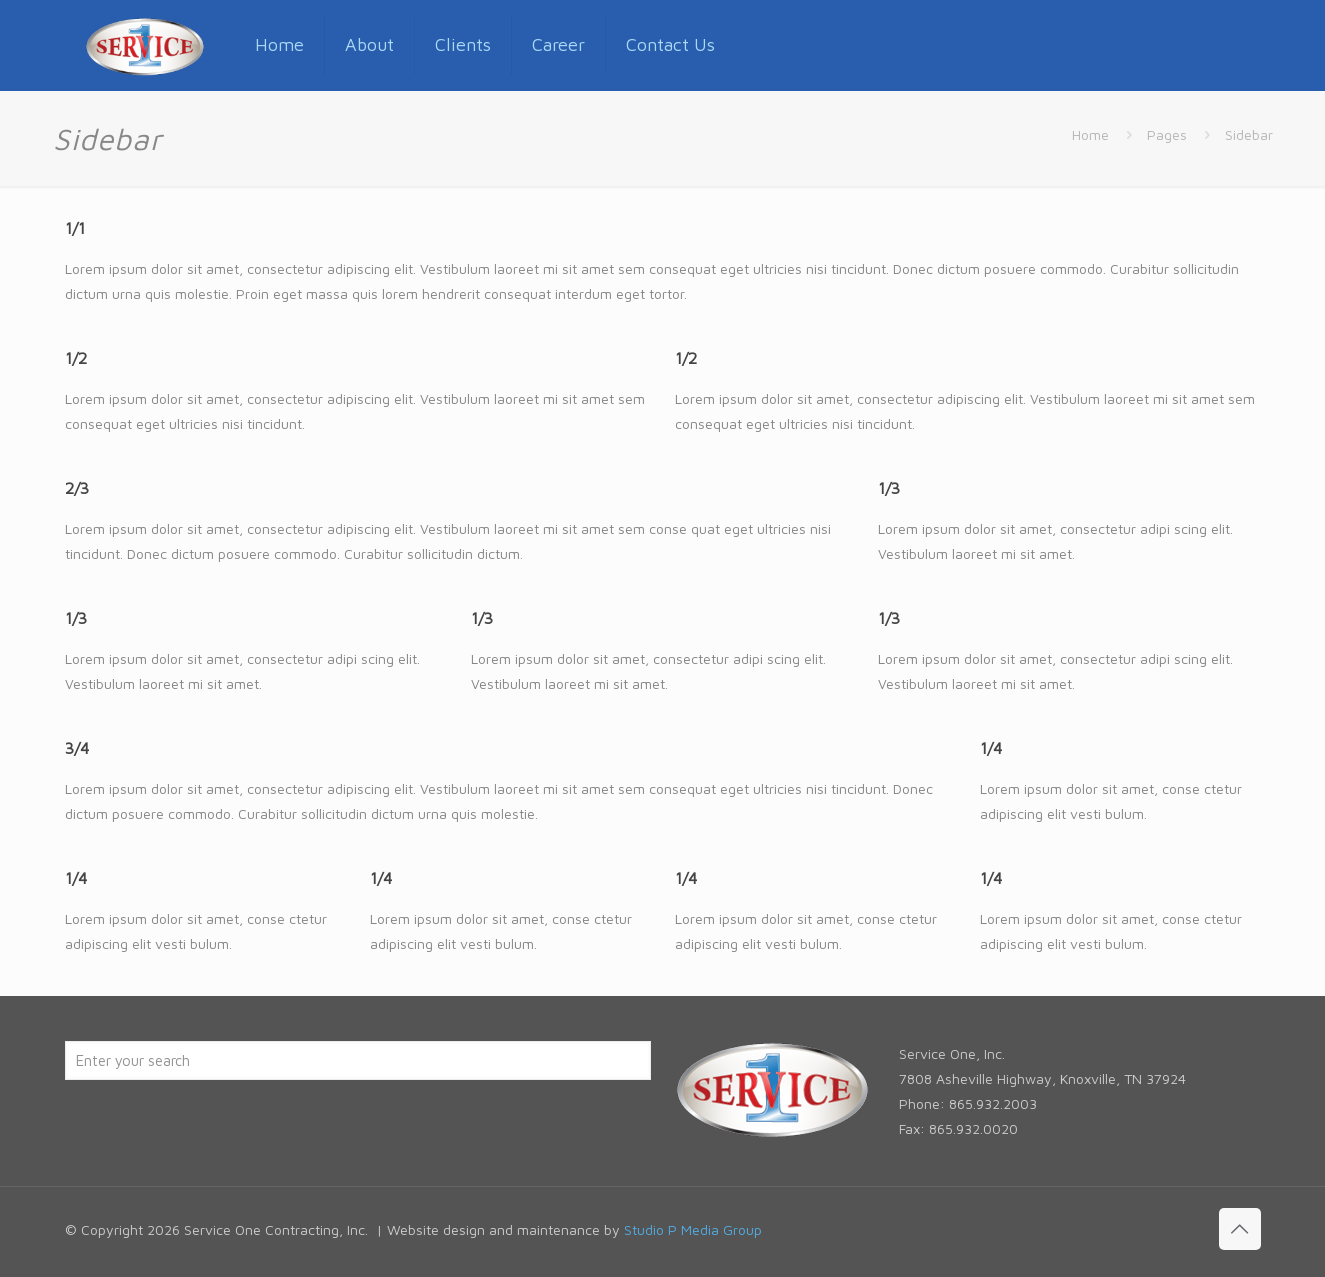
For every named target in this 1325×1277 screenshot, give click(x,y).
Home (1090, 134)
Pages (1167, 134)
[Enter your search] (358, 1060)
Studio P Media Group (693, 1229)
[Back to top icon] (1240, 1229)
